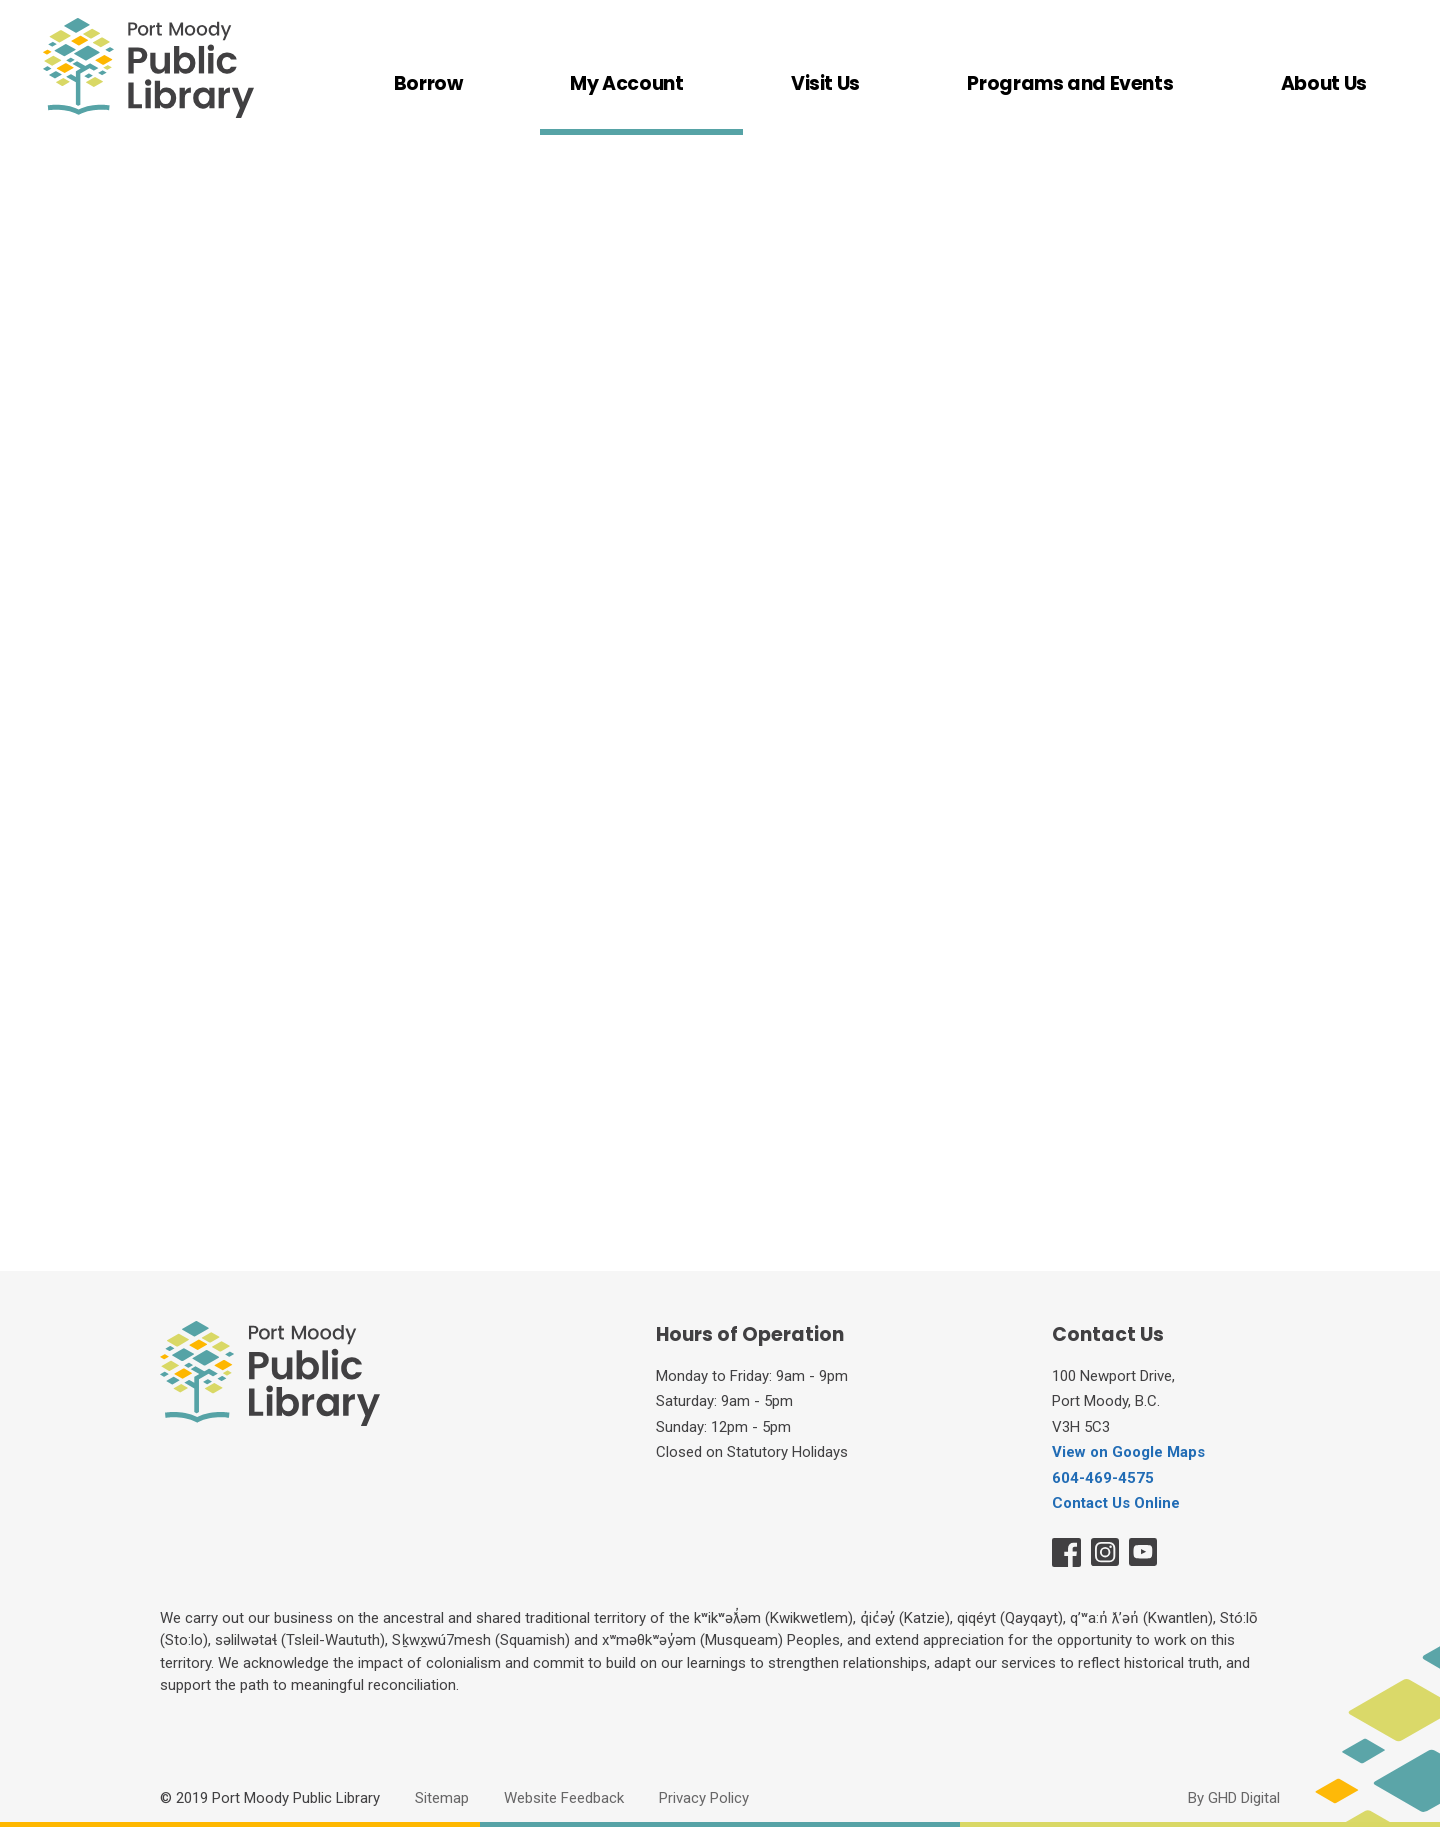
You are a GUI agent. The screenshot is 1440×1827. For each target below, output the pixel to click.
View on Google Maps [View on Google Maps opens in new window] (1128, 1452)
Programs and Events (1070, 85)
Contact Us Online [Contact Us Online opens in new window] (1116, 1503)
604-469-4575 (1103, 1478)
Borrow (428, 85)
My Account (626, 85)
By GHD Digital (1234, 1798)
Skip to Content (0, 0)
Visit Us (825, 85)
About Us (1324, 85)
